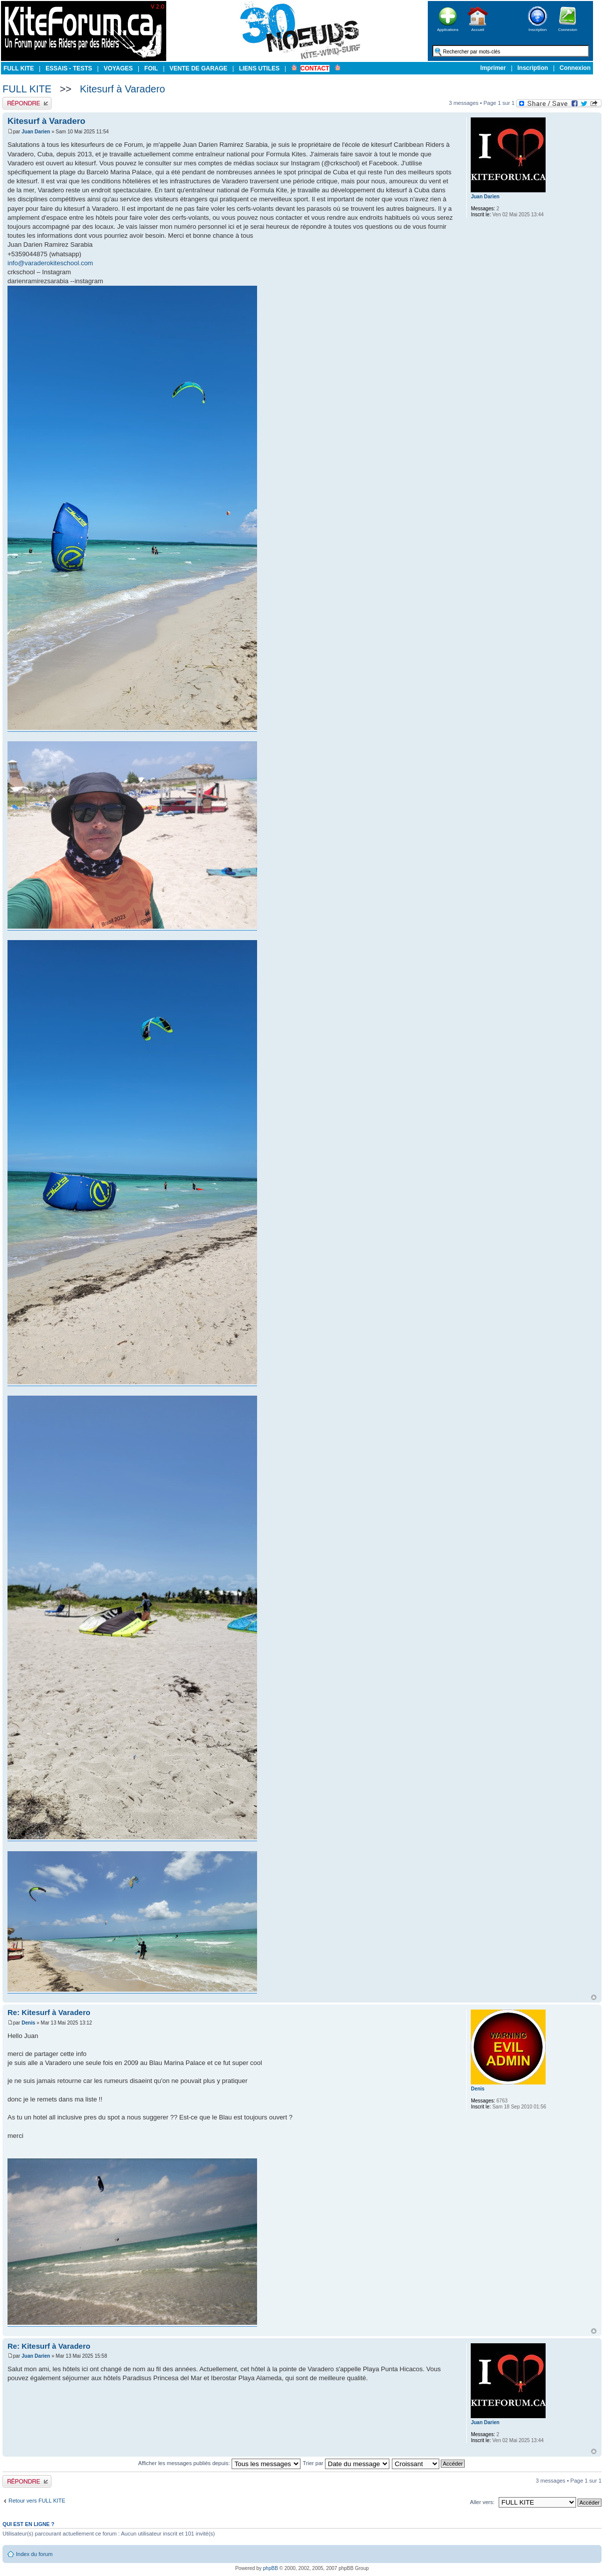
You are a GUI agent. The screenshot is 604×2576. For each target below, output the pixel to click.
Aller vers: (482, 2502)
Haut (594, 1997)
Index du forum (34, 2554)
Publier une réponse (26, 103)
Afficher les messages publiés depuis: (219, 2463)
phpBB (270, 2568)
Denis (28, 2023)
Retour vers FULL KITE (36, 2501)
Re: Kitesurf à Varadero (48, 2012)
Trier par (346, 2463)
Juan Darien (35, 131)
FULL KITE (26, 88)
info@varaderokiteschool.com (50, 263)
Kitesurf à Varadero (122, 88)
